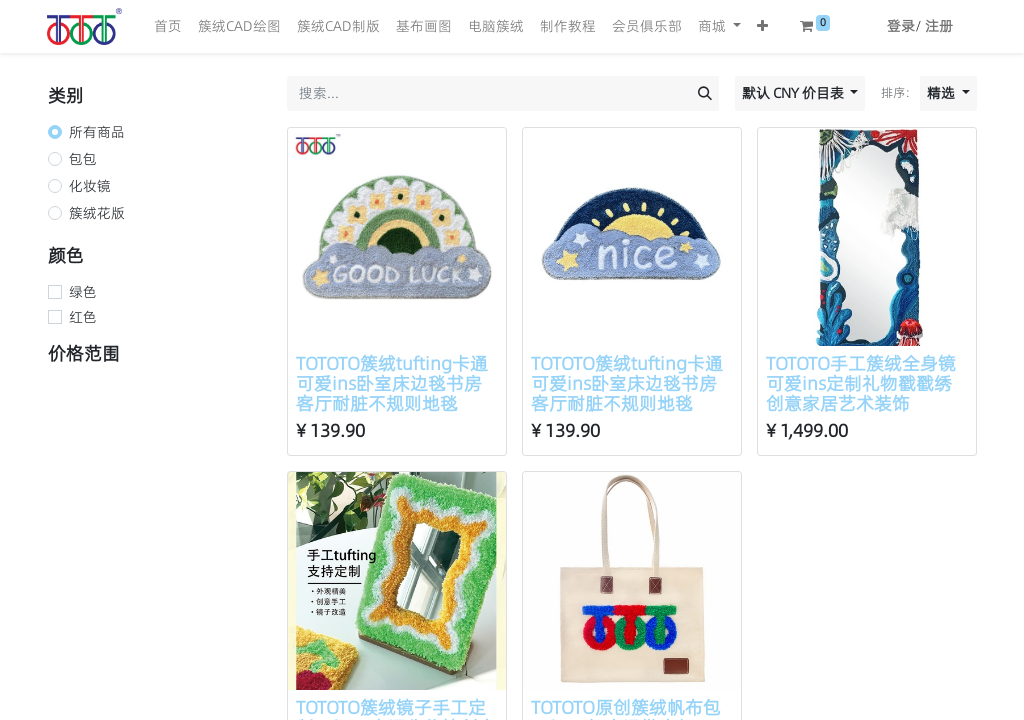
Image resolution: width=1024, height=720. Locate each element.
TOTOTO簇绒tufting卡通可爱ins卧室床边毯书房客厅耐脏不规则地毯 (392, 383)
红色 (83, 317)
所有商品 (97, 132)
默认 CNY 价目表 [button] (794, 93)
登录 (901, 26)
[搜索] (705, 93)
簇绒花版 (97, 213)
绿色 (83, 292)
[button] (762, 26)
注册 (939, 26)
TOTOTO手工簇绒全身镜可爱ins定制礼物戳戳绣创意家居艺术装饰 (861, 383)
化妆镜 (90, 186)
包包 (83, 159)
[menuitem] (168, 26)
